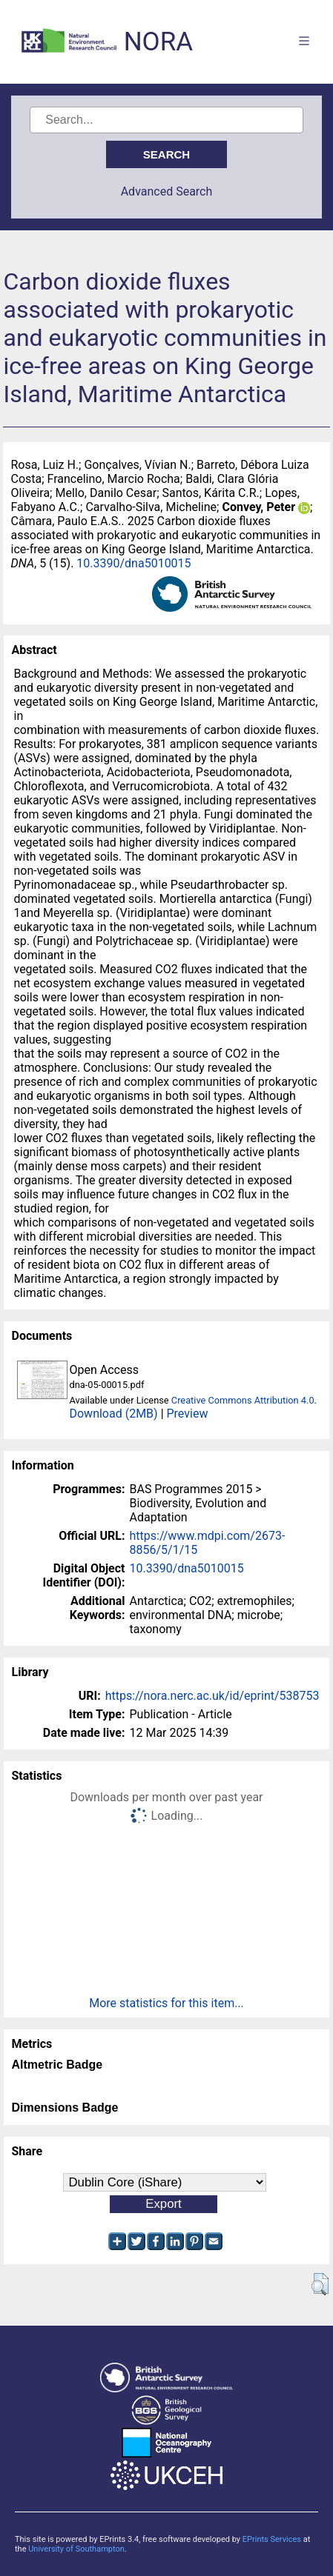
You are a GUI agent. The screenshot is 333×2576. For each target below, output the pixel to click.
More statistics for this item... (166, 2003)
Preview (187, 1414)
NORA (158, 42)
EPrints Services (272, 2539)
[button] (320, 2284)
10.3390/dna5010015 (133, 563)
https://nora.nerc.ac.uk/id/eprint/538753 (212, 1696)
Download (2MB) (113, 1414)
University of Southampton (76, 2549)
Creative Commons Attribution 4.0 (242, 1400)
